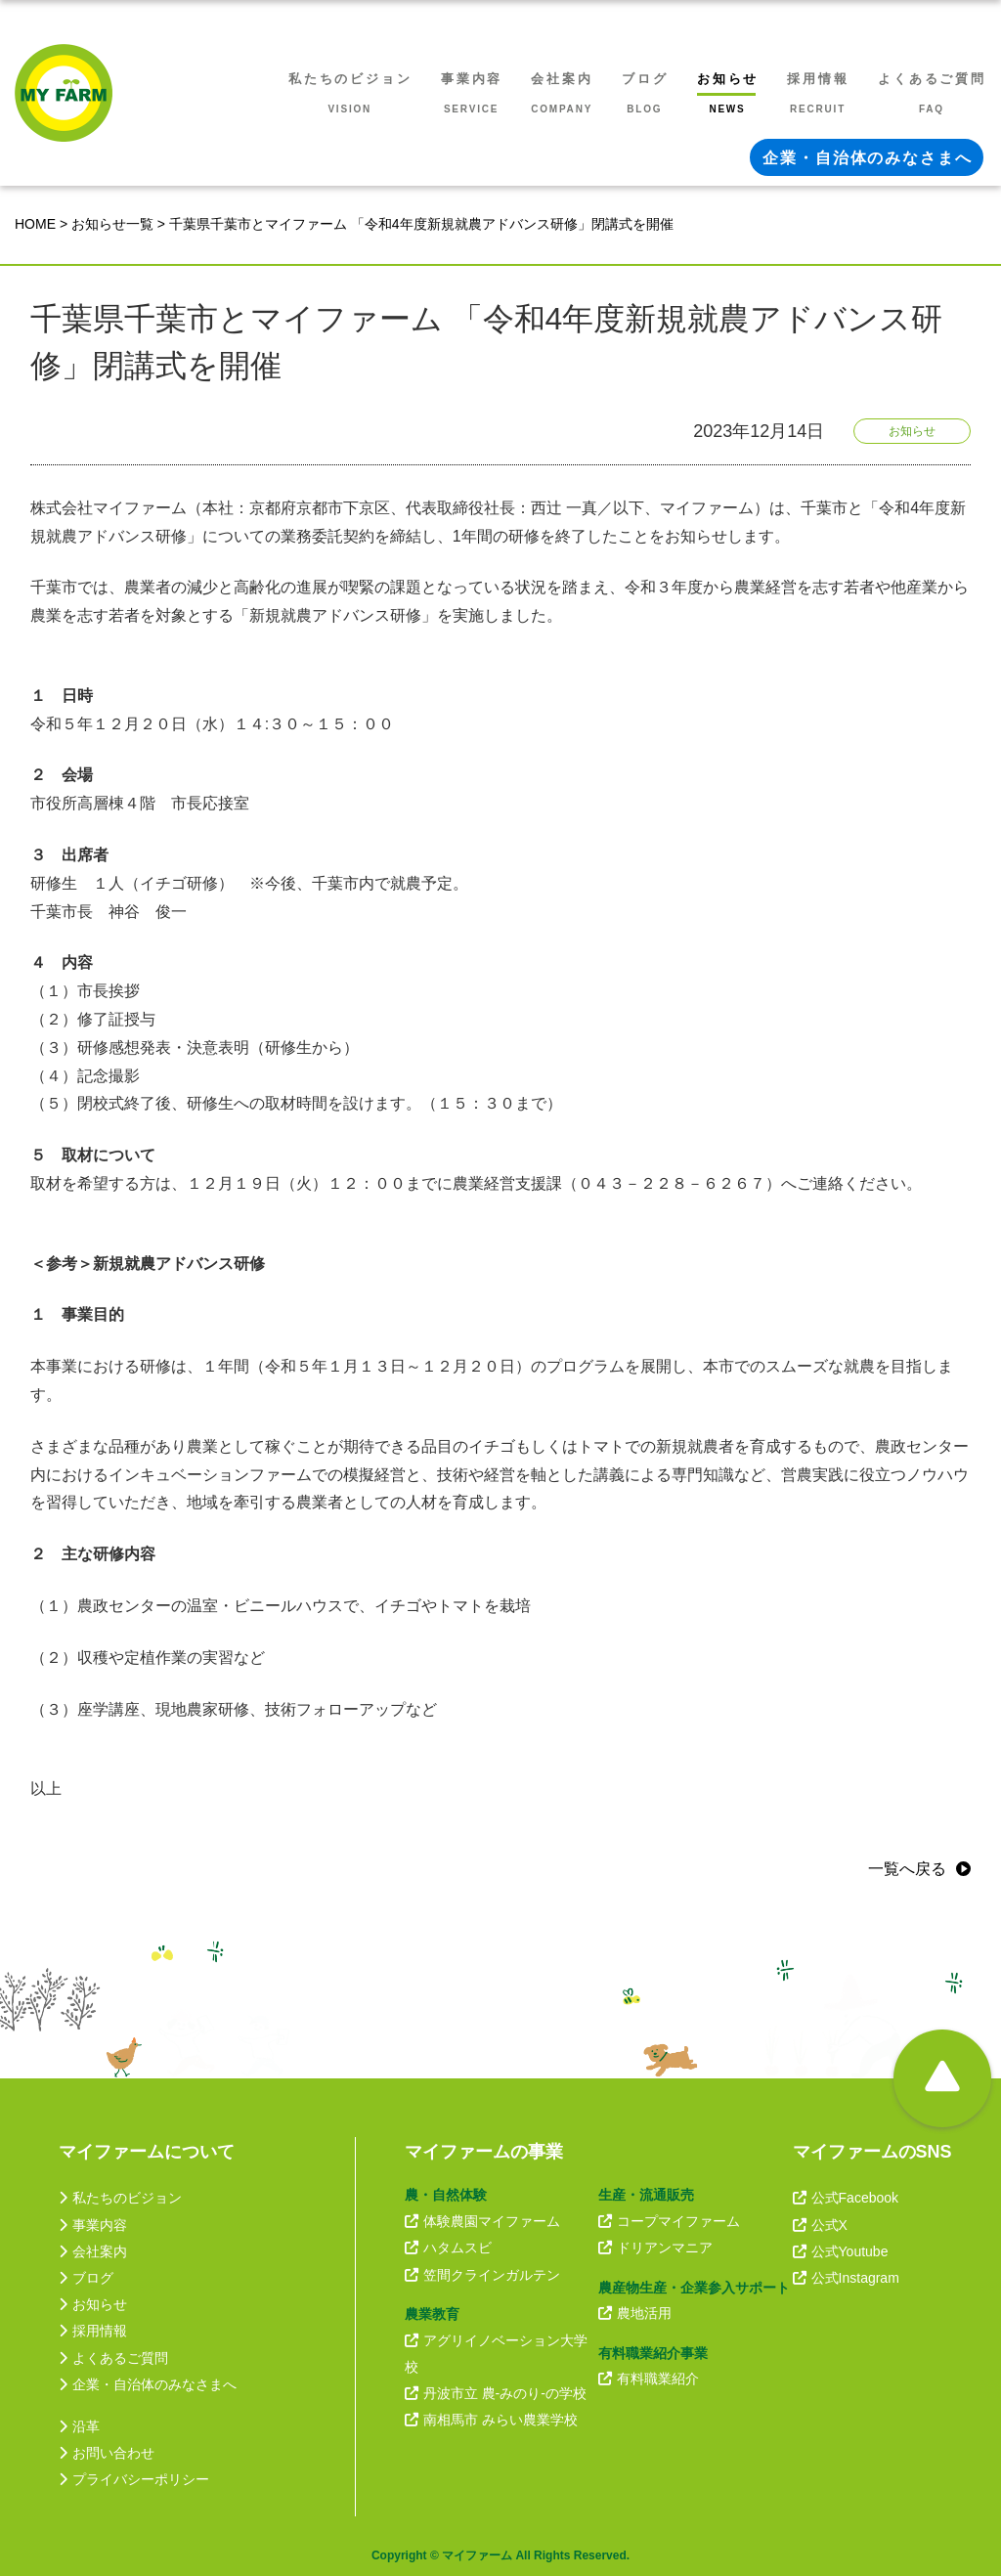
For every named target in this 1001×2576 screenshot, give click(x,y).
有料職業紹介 (648, 2378)
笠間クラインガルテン (482, 2275)
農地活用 (635, 2313)
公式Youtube (841, 2251)
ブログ (86, 2278)
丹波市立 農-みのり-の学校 (496, 2393)
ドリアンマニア (655, 2247)
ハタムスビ (448, 2247)
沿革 (79, 2426)
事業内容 (93, 2225)
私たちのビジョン (120, 2197)
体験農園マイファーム (482, 2221)
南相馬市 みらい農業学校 (491, 2419)
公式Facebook (845, 2197)
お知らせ (93, 2304)
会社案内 (93, 2251)
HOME (35, 224)
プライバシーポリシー (134, 2479)
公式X (820, 2225)
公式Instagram (846, 2278)
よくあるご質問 (113, 2358)
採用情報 (93, 2330)
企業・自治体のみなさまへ (148, 2384)
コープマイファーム (669, 2221)
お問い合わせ (106, 2453)
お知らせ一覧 (112, 224)
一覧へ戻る (907, 1868)
